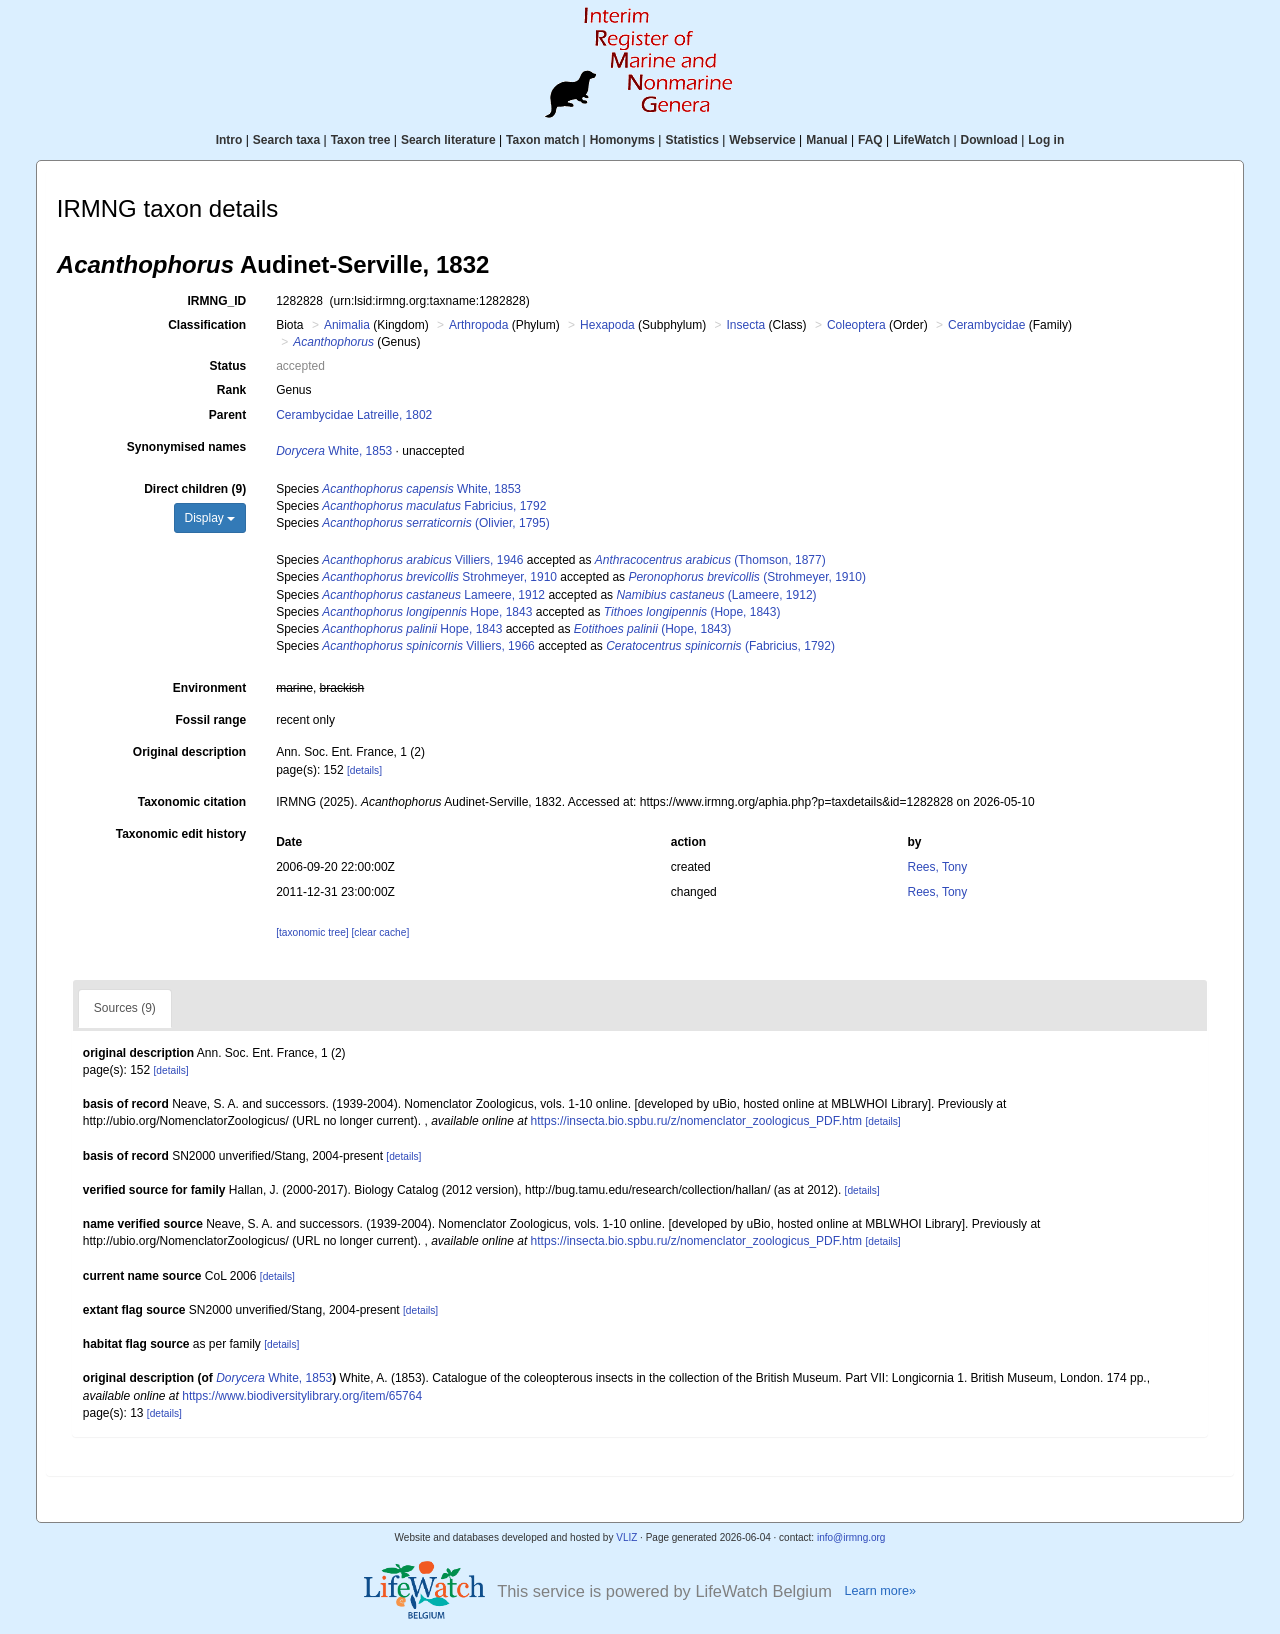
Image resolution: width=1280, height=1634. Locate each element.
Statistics (691, 140)
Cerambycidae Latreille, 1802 (354, 415)
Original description (189, 752)
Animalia (347, 325)
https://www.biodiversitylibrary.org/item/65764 (302, 1396)
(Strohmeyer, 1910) (746, 577)
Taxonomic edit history (181, 834)
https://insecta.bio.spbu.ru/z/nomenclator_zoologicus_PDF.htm (697, 1121)
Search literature (448, 140)
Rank (231, 390)
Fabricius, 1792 (434, 506)
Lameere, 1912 (433, 595)
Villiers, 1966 (428, 646)
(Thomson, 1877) (710, 560)
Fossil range (211, 720)
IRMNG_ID (217, 301)
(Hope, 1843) (692, 612)
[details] (364, 770)
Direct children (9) (195, 489)
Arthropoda (478, 325)
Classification (207, 325)
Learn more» (880, 1591)
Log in (1046, 140)
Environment (209, 688)
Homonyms (622, 140)
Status (228, 366)
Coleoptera (856, 325)
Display (210, 518)
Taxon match (542, 140)
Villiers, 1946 (422, 560)
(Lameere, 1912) (716, 595)
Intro (229, 140)
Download (989, 140)
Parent (227, 415)
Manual (826, 140)
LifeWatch (921, 140)
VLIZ (626, 1537)
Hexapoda (607, 325)
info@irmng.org (851, 1537)
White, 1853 (334, 451)
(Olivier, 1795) (435, 523)
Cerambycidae (986, 325)
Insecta (746, 325)
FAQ (870, 140)
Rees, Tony (937, 867)
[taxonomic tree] (312, 932)
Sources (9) (125, 1008)
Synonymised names (186, 447)
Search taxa (286, 140)
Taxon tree (361, 140)
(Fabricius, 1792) (720, 646)
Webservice (762, 140)
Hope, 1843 (427, 612)
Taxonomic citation (192, 802)
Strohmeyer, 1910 (439, 577)
